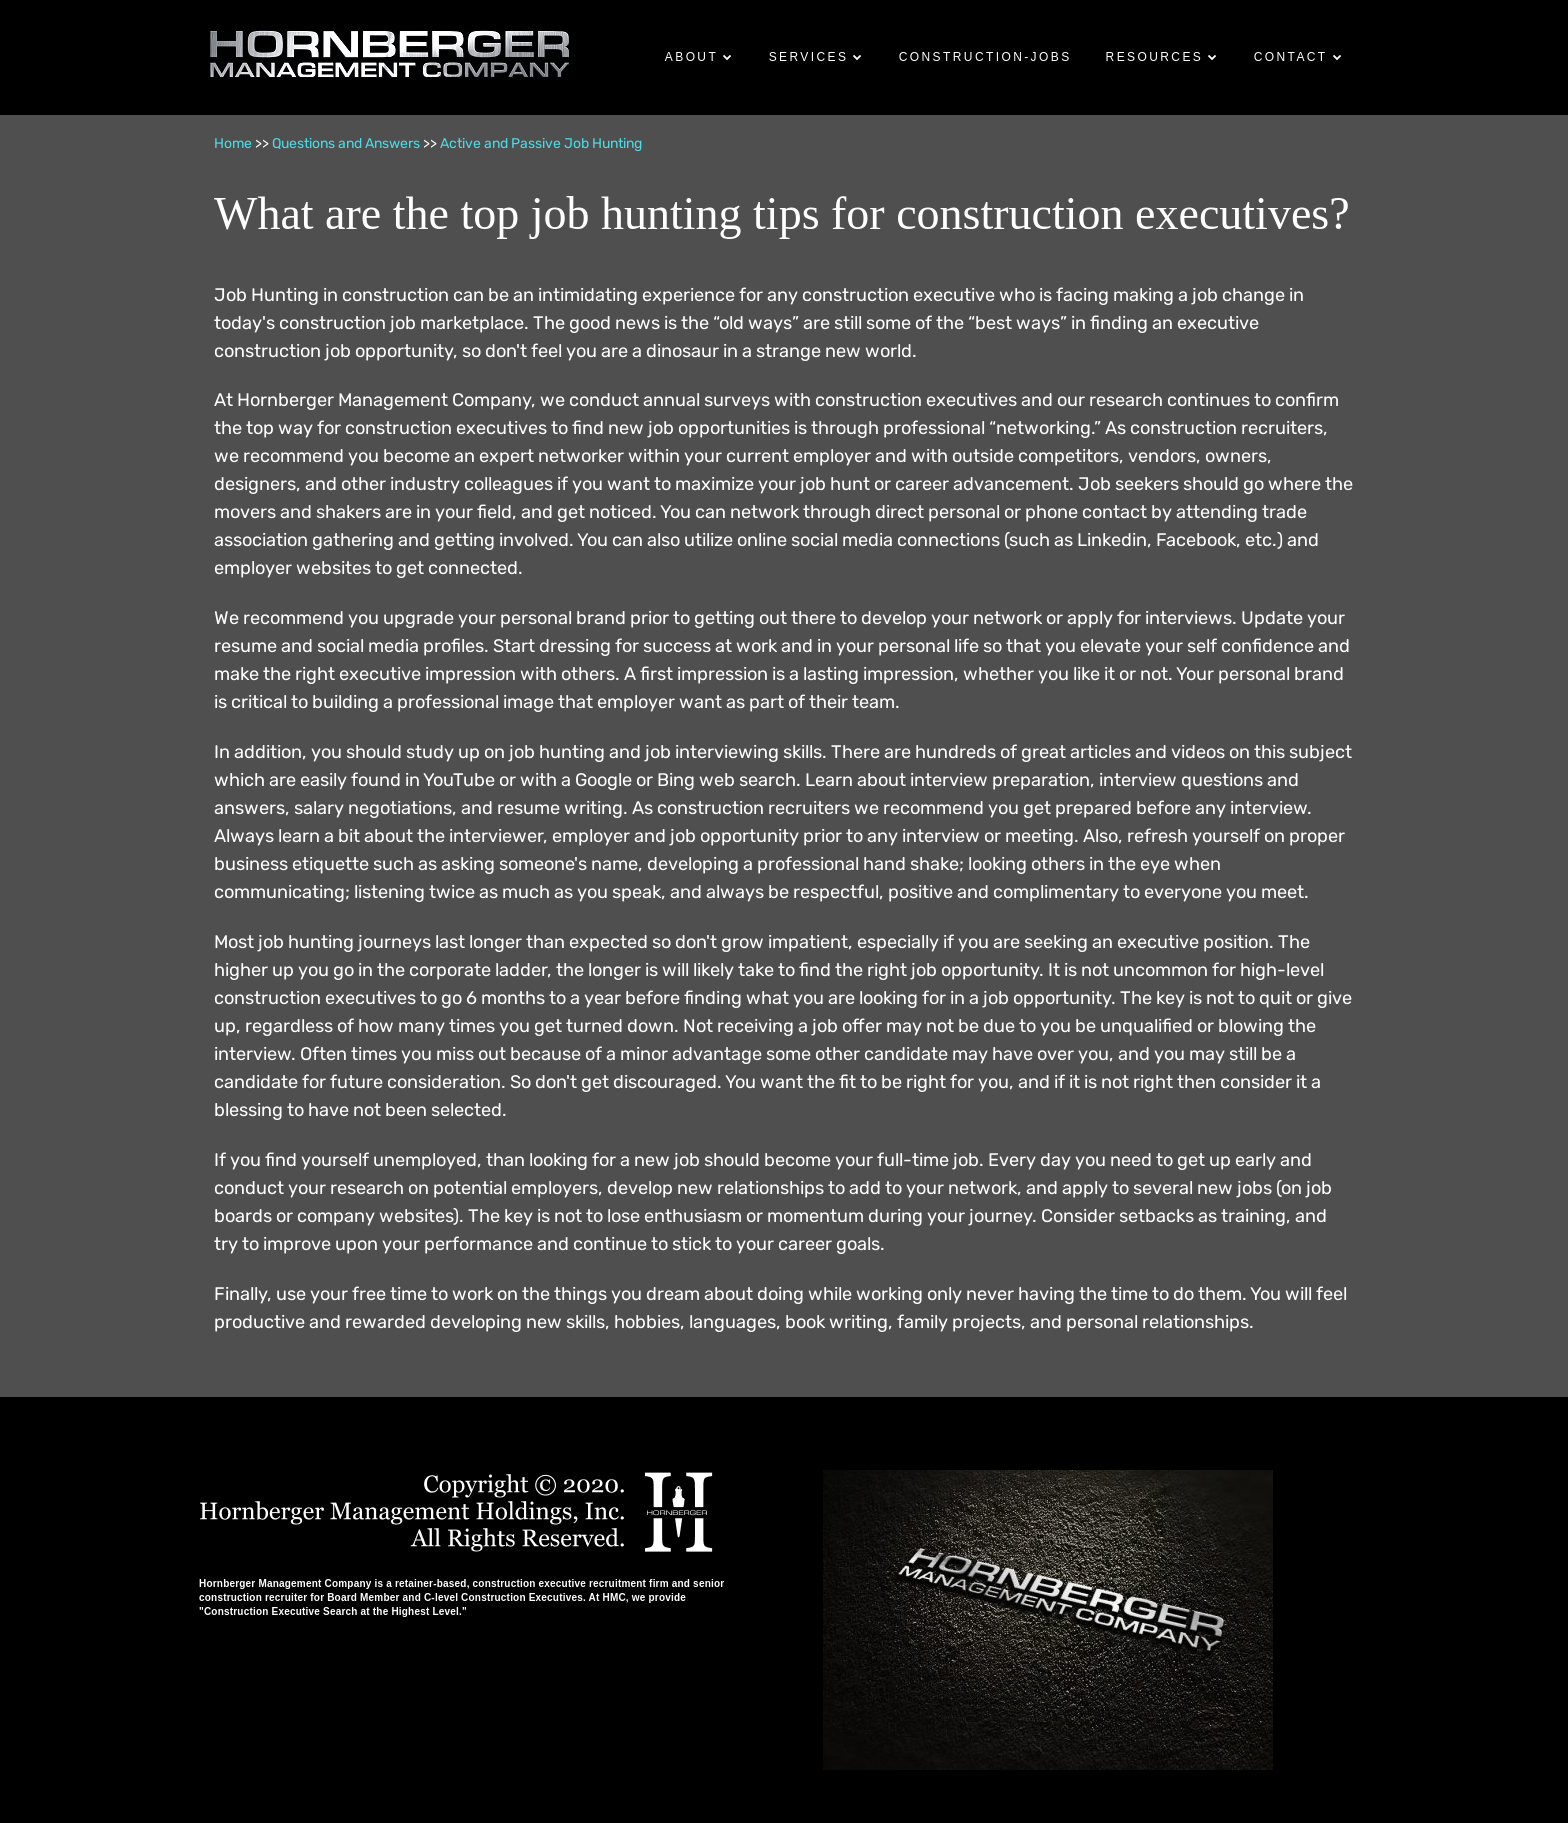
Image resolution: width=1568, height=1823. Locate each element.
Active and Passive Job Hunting (541, 143)
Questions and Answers (346, 143)
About (691, 57)
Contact (1291, 57)
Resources (1155, 57)
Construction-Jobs (985, 57)
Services (809, 57)
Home (233, 143)
